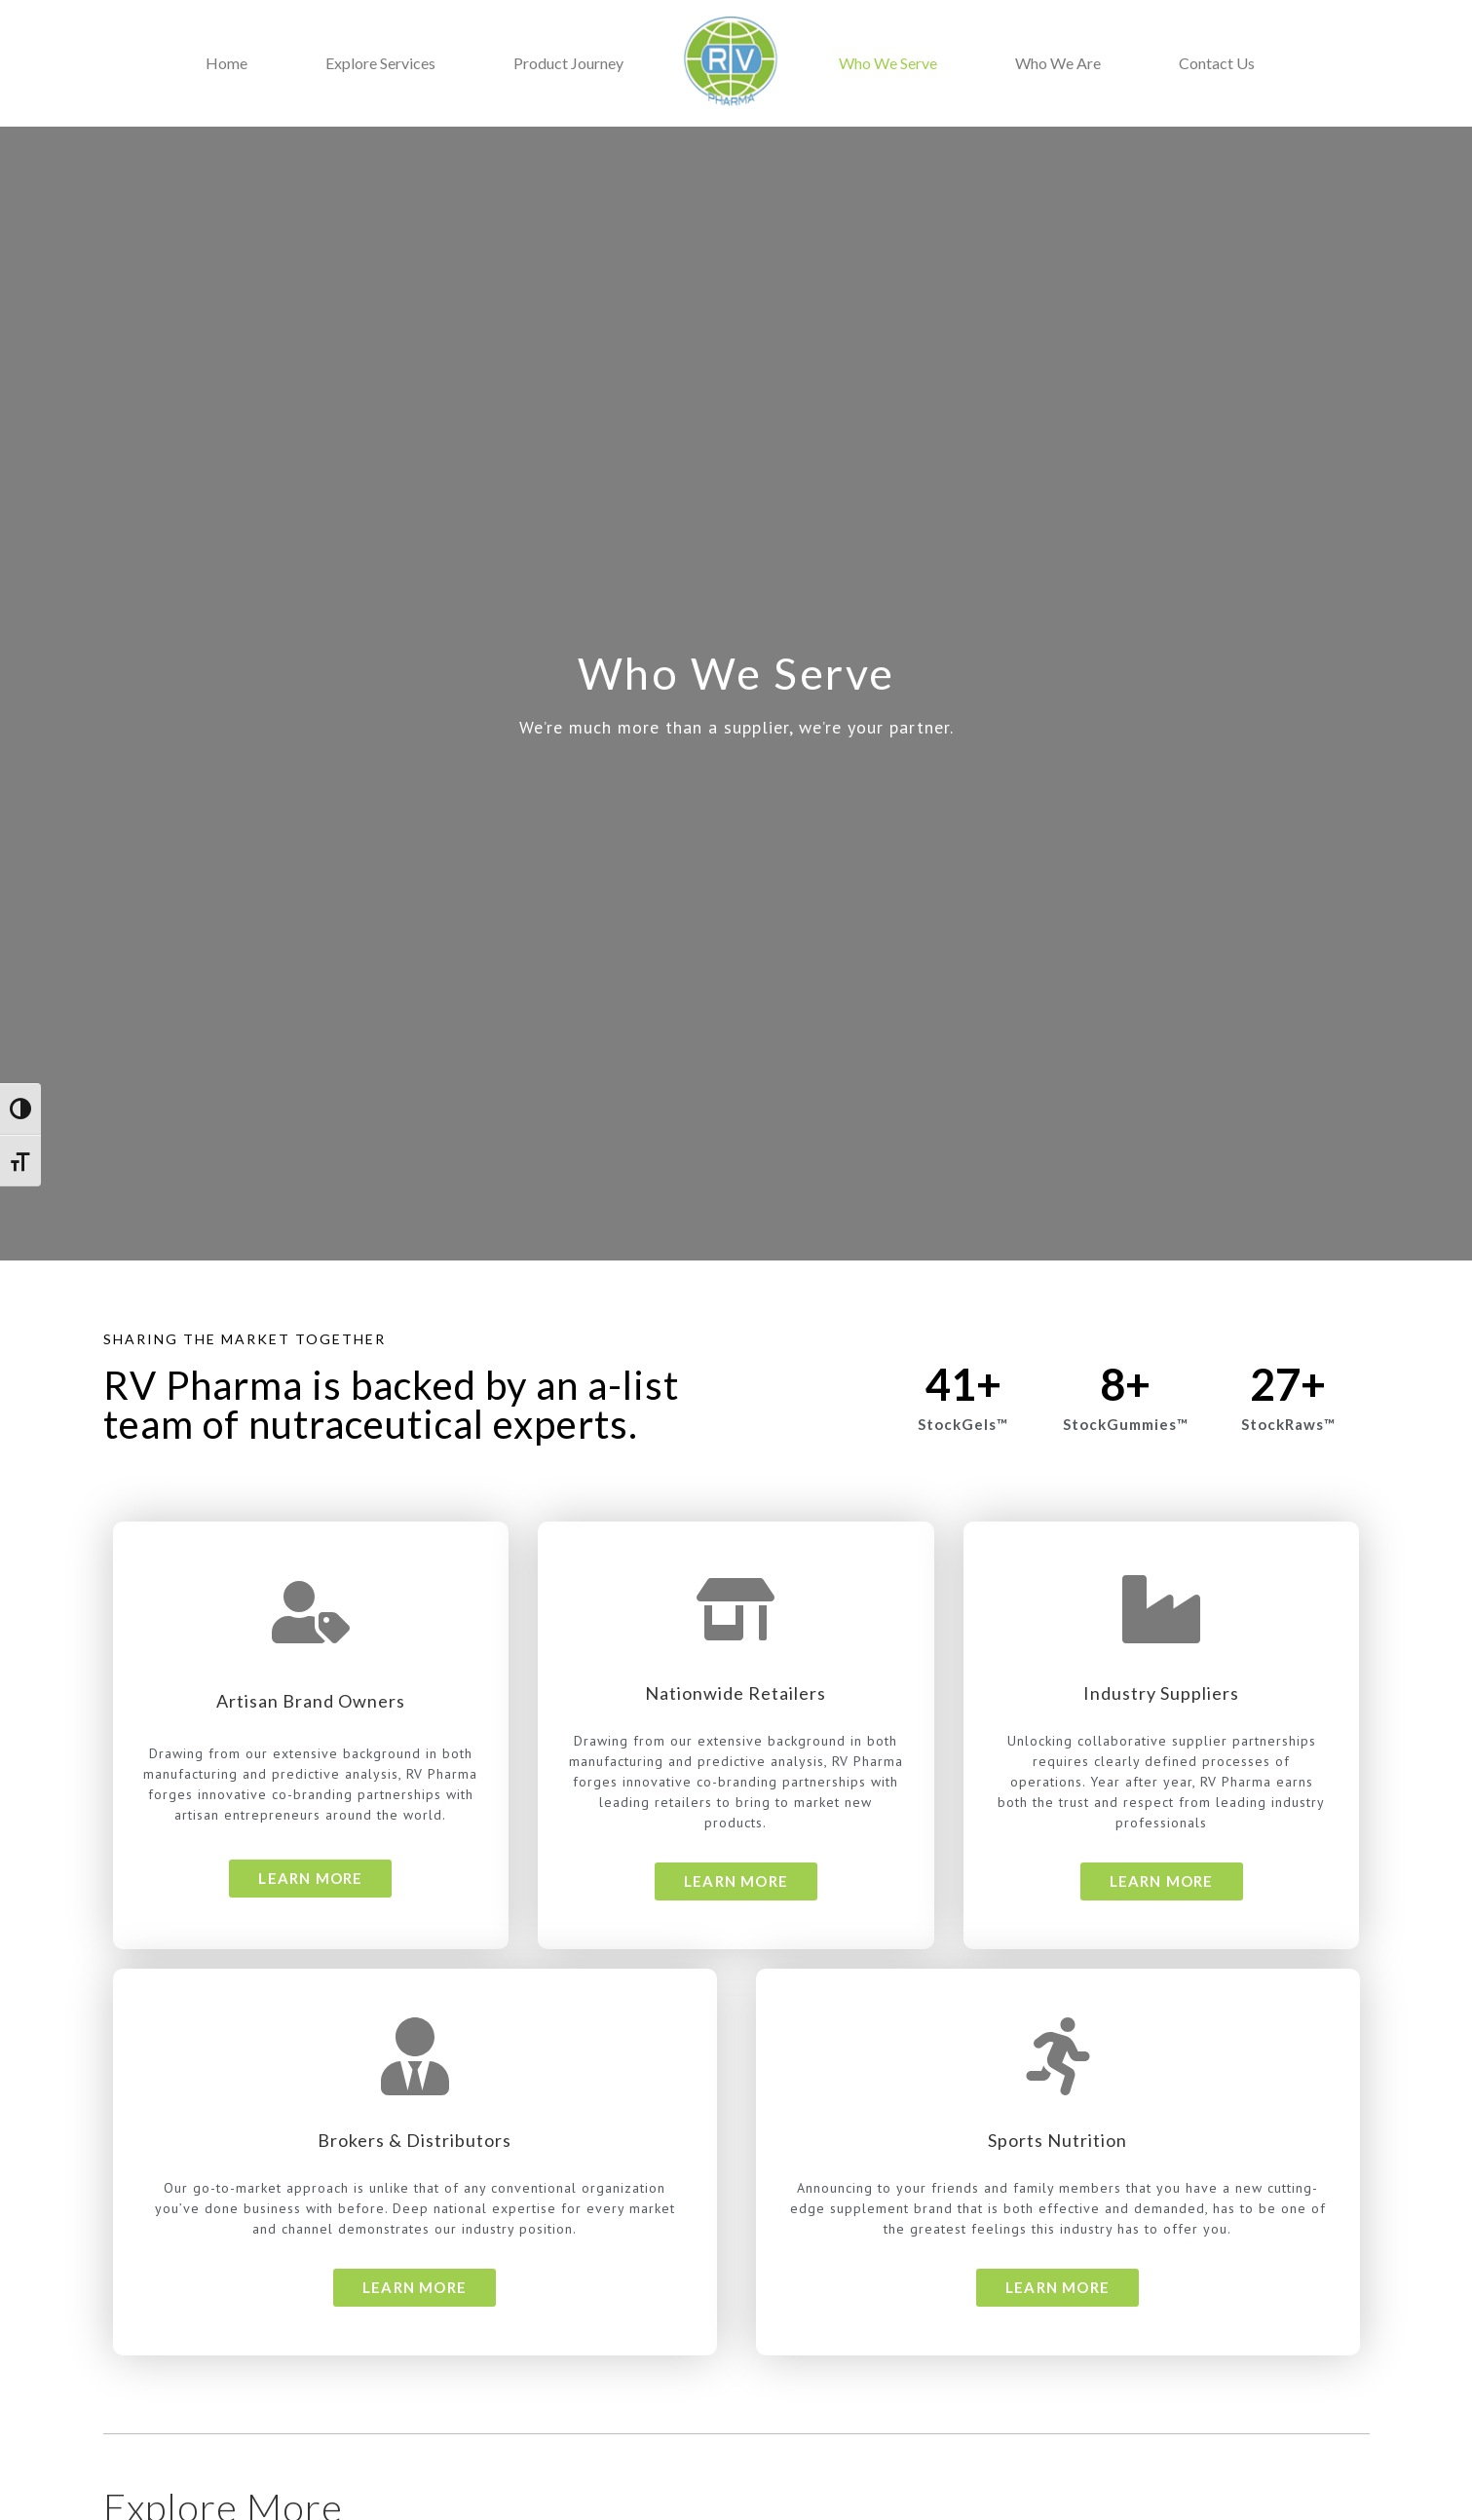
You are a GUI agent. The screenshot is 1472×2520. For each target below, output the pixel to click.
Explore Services (380, 63)
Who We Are (1058, 63)
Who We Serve (888, 63)
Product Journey (568, 63)
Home (226, 63)
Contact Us (1217, 63)
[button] (310, 1879)
